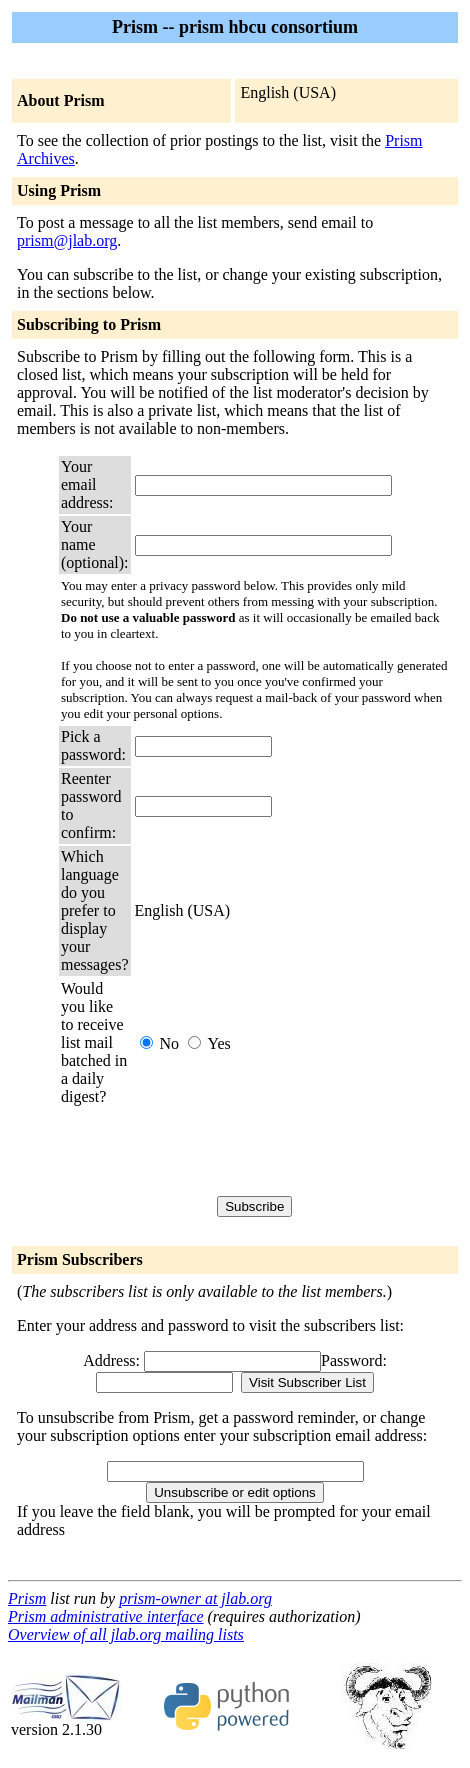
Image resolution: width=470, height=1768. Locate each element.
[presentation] (287, 1151)
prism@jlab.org (67, 240)
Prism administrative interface (106, 1616)
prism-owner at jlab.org (195, 1598)
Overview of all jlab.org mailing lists (126, 1634)
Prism (27, 1598)
